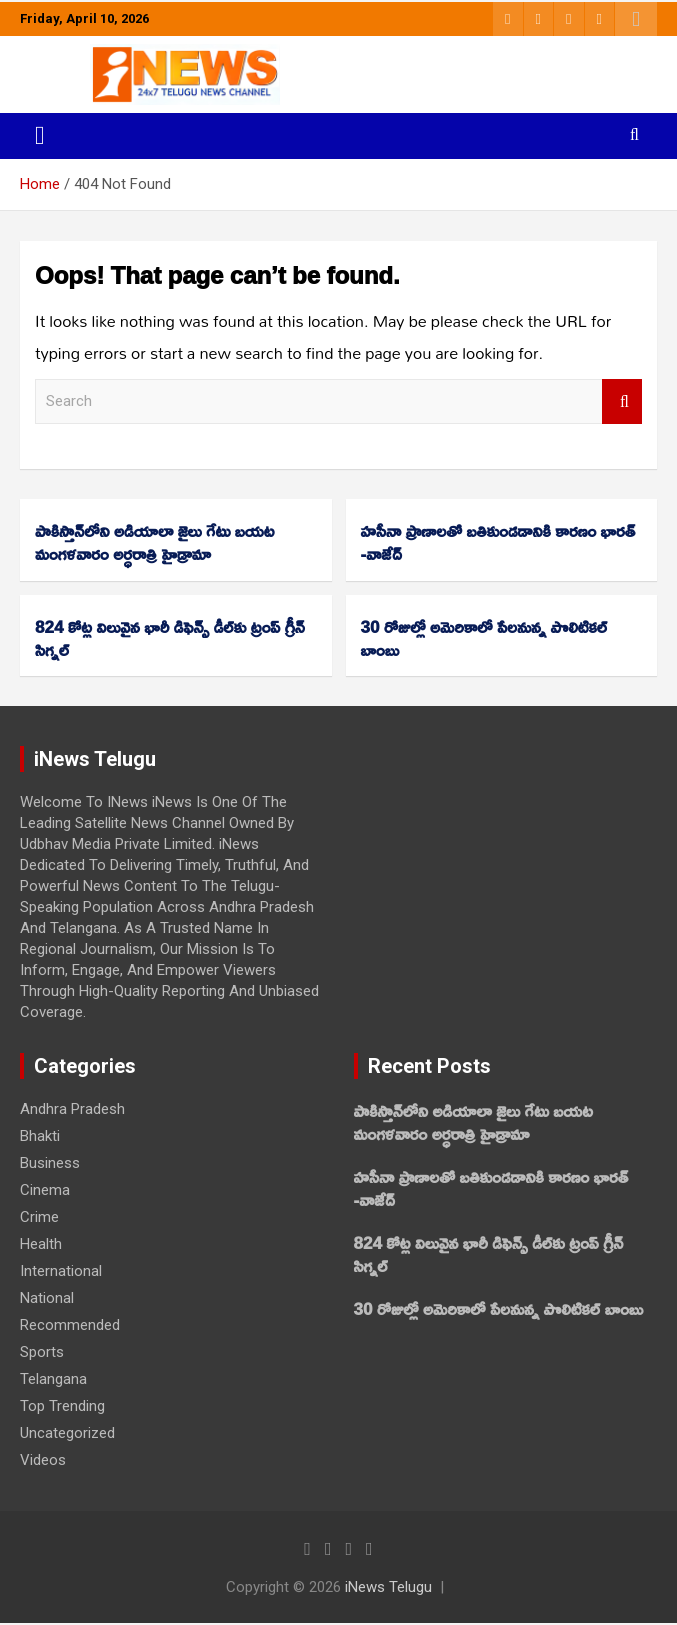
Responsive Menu (636, 19)
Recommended (70, 1325)
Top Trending (62, 1406)
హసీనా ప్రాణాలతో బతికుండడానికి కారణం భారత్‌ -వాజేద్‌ (498, 542)
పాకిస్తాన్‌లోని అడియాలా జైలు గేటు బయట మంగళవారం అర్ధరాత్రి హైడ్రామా (154, 542)
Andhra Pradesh (72, 1109)
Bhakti (40, 1136)
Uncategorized (67, 1433)
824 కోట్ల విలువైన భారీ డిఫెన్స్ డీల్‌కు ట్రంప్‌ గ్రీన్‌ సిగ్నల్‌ (170, 638)
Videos (43, 1460)
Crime (39, 1217)
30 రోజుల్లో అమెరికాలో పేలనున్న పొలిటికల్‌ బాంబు (484, 638)
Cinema (45, 1190)
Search (622, 401)
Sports (42, 1352)
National (47, 1298)
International (61, 1271)
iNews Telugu (388, 1587)
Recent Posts (429, 1066)
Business (50, 1163)
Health (41, 1244)
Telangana (53, 1379)
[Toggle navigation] (40, 136)
